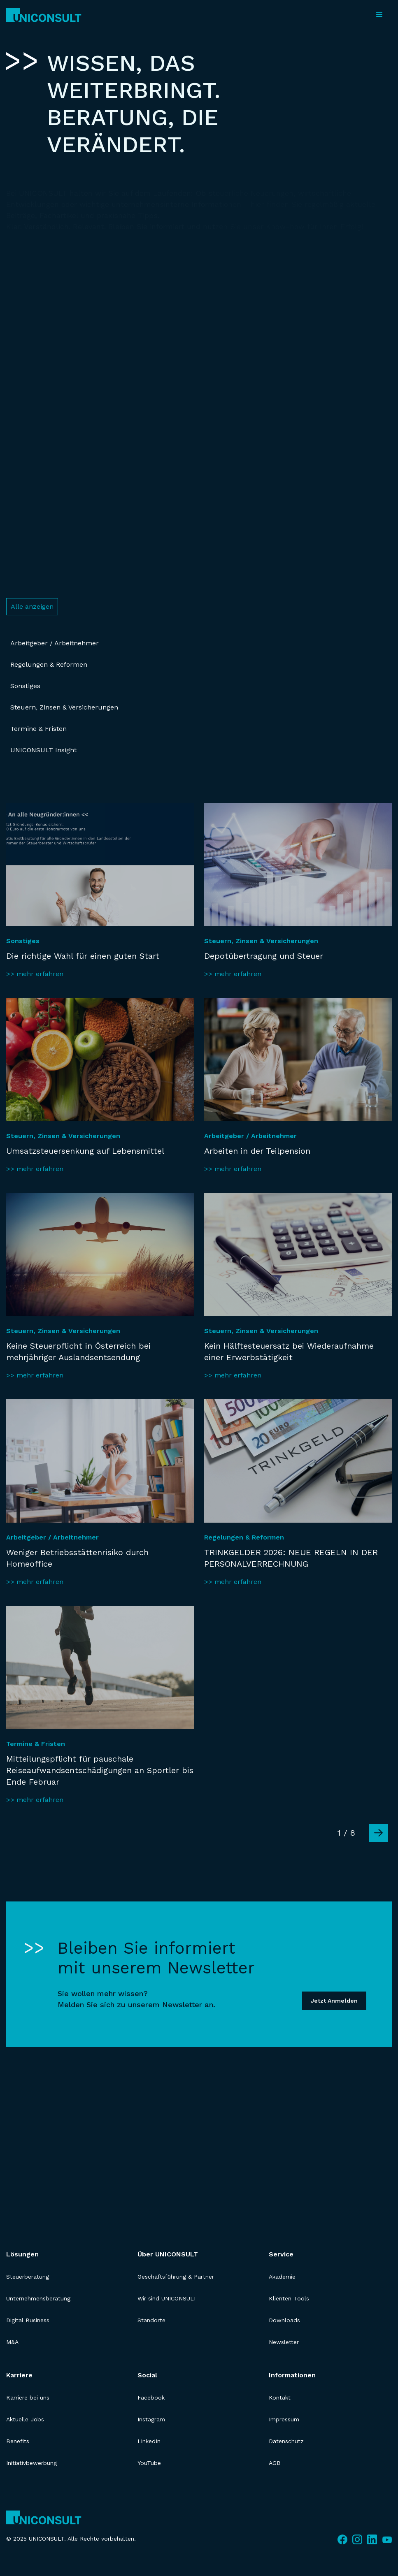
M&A (12, 2342)
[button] (379, 14)
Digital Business (27, 2320)
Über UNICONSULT (167, 2254)
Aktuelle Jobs (25, 2419)
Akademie (282, 2276)
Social (147, 2375)
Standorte (151, 2320)
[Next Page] (378, 1833)
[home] (43, 15)
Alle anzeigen (32, 606)
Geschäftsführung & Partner (175, 2276)
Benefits (17, 2441)
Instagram (151, 2419)
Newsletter (284, 2342)
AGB (275, 2463)
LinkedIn (149, 2441)
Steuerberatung (27, 2276)
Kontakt (280, 2397)
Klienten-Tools (289, 2298)
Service (281, 2254)
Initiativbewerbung (31, 2463)
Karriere (19, 2375)
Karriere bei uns (27, 2397)
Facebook (151, 2397)
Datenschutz (286, 2441)
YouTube (149, 2463)
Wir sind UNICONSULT (167, 2298)
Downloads (284, 2320)
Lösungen (22, 2254)
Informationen (292, 2375)
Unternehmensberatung (38, 2298)
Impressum (284, 2419)
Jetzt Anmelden (334, 2000)
